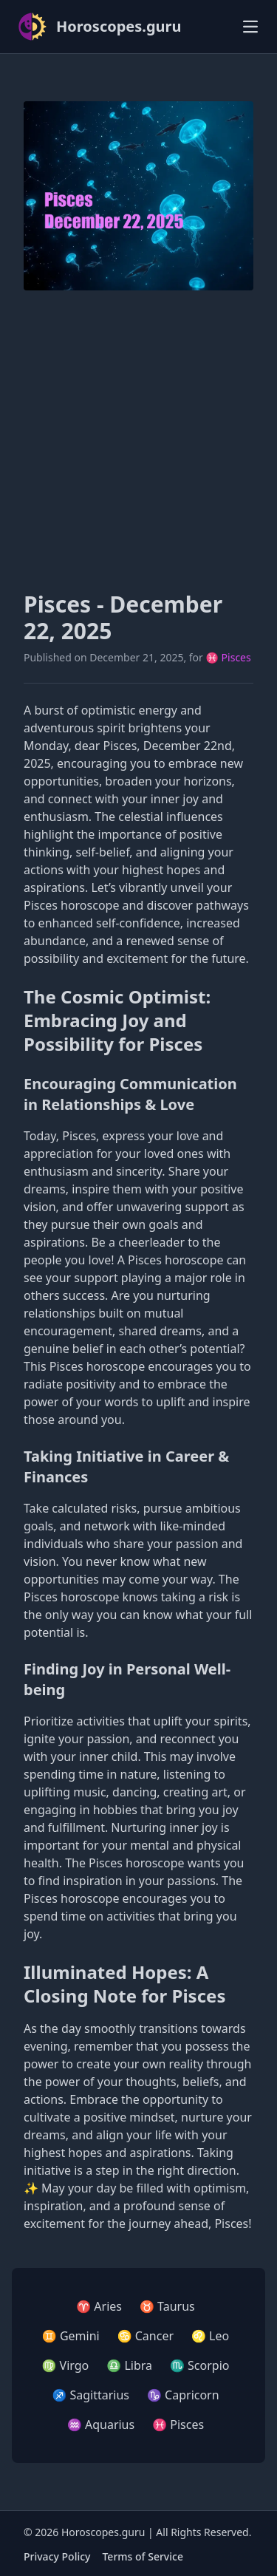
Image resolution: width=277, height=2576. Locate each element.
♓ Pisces (228, 657)
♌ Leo (210, 2336)
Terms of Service (142, 2556)
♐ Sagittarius (90, 2395)
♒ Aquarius (100, 2424)
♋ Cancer (145, 2336)
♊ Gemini (71, 2336)
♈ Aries (99, 2306)
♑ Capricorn (183, 2395)
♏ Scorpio (199, 2365)
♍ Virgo (65, 2365)
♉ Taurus (167, 2306)
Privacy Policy (57, 2556)
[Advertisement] (138, 440)
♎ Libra (129, 2365)
